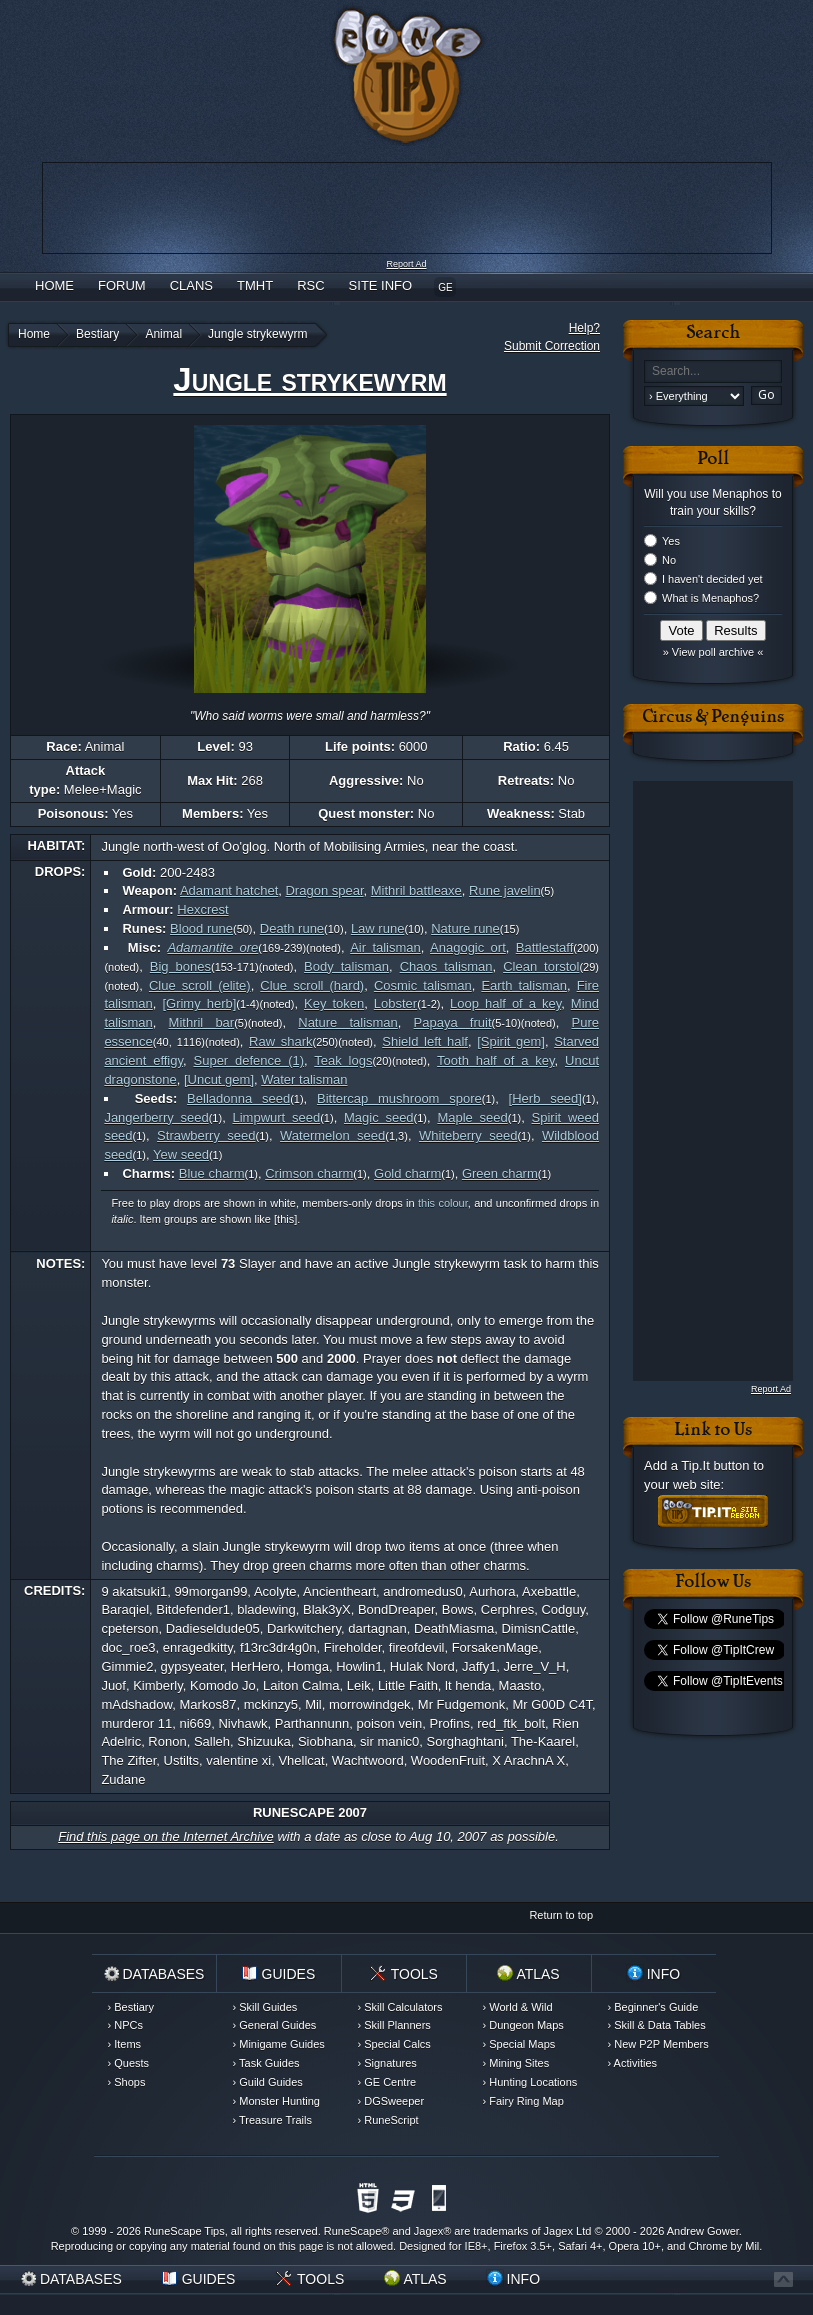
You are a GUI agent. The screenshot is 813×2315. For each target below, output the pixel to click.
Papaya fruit (453, 1022)
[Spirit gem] (511, 1041)
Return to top (561, 1915)
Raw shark (280, 1041)
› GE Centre (387, 2082)
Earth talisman (524, 985)
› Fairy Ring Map (523, 2101)
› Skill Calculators (400, 2007)
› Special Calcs (394, 2044)
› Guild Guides (268, 2082)
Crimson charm (309, 1173)
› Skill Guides (265, 2007)
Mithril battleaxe (416, 890)
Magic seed (379, 1117)
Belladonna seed (238, 1098)
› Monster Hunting (276, 2101)
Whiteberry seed (468, 1135)
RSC (310, 285)
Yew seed (181, 1154)
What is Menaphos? (710, 598)
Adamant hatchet (229, 890)
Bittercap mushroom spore (399, 1098)
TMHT (255, 285)
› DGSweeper (391, 2101)
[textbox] (713, 371)
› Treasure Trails (272, 2120)
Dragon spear (324, 890)
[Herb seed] (545, 1098)
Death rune (292, 928)
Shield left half (425, 1041)
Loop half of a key (505, 1003)
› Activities (633, 2063)
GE (445, 287)
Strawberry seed (206, 1135)
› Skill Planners (394, 2025)
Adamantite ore (212, 947)
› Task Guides (266, 2063)
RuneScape (353, 2231)
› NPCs (125, 2025)
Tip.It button (715, 1465)
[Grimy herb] (199, 1003)
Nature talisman (348, 1022)
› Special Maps (519, 2044)
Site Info (381, 285)
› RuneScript (388, 2120)
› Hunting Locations (530, 2082)
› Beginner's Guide (653, 2007)
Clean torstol (541, 966)
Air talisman (385, 947)
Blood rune (201, 928)
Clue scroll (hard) (312, 985)
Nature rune (465, 928)
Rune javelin (505, 890)
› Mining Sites (516, 2063)
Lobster (395, 1003)
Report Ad (406, 264)
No (669, 560)
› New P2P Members (658, 2044)
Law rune (377, 928)
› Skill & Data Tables (657, 2025)
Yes (671, 541)
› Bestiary (131, 2007)
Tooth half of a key (495, 1060)
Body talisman (346, 966)
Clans (191, 285)
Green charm (500, 1173)
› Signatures (387, 2063)
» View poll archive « (713, 652)
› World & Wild (518, 2007)
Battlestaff (545, 947)
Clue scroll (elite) (200, 985)
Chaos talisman (446, 966)
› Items (125, 2044)
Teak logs (343, 1060)
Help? (584, 328)
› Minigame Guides (279, 2044)
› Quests (129, 2063)
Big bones (180, 966)
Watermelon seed (332, 1135)
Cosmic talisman (423, 985)
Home (54, 285)
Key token (334, 1003)
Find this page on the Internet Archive (166, 1836)
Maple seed (472, 1117)
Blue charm (212, 1173)
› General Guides (275, 2025)
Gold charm (407, 1173)
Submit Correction (552, 346)
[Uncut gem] (219, 1079)
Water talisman (304, 1079)
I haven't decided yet (712, 579)
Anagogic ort (468, 947)
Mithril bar (202, 1022)
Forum (122, 285)
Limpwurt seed (277, 1117)
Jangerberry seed (156, 1117)
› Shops (127, 2082)
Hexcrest (202, 909)
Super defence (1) (249, 1060)
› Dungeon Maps (523, 2025)
